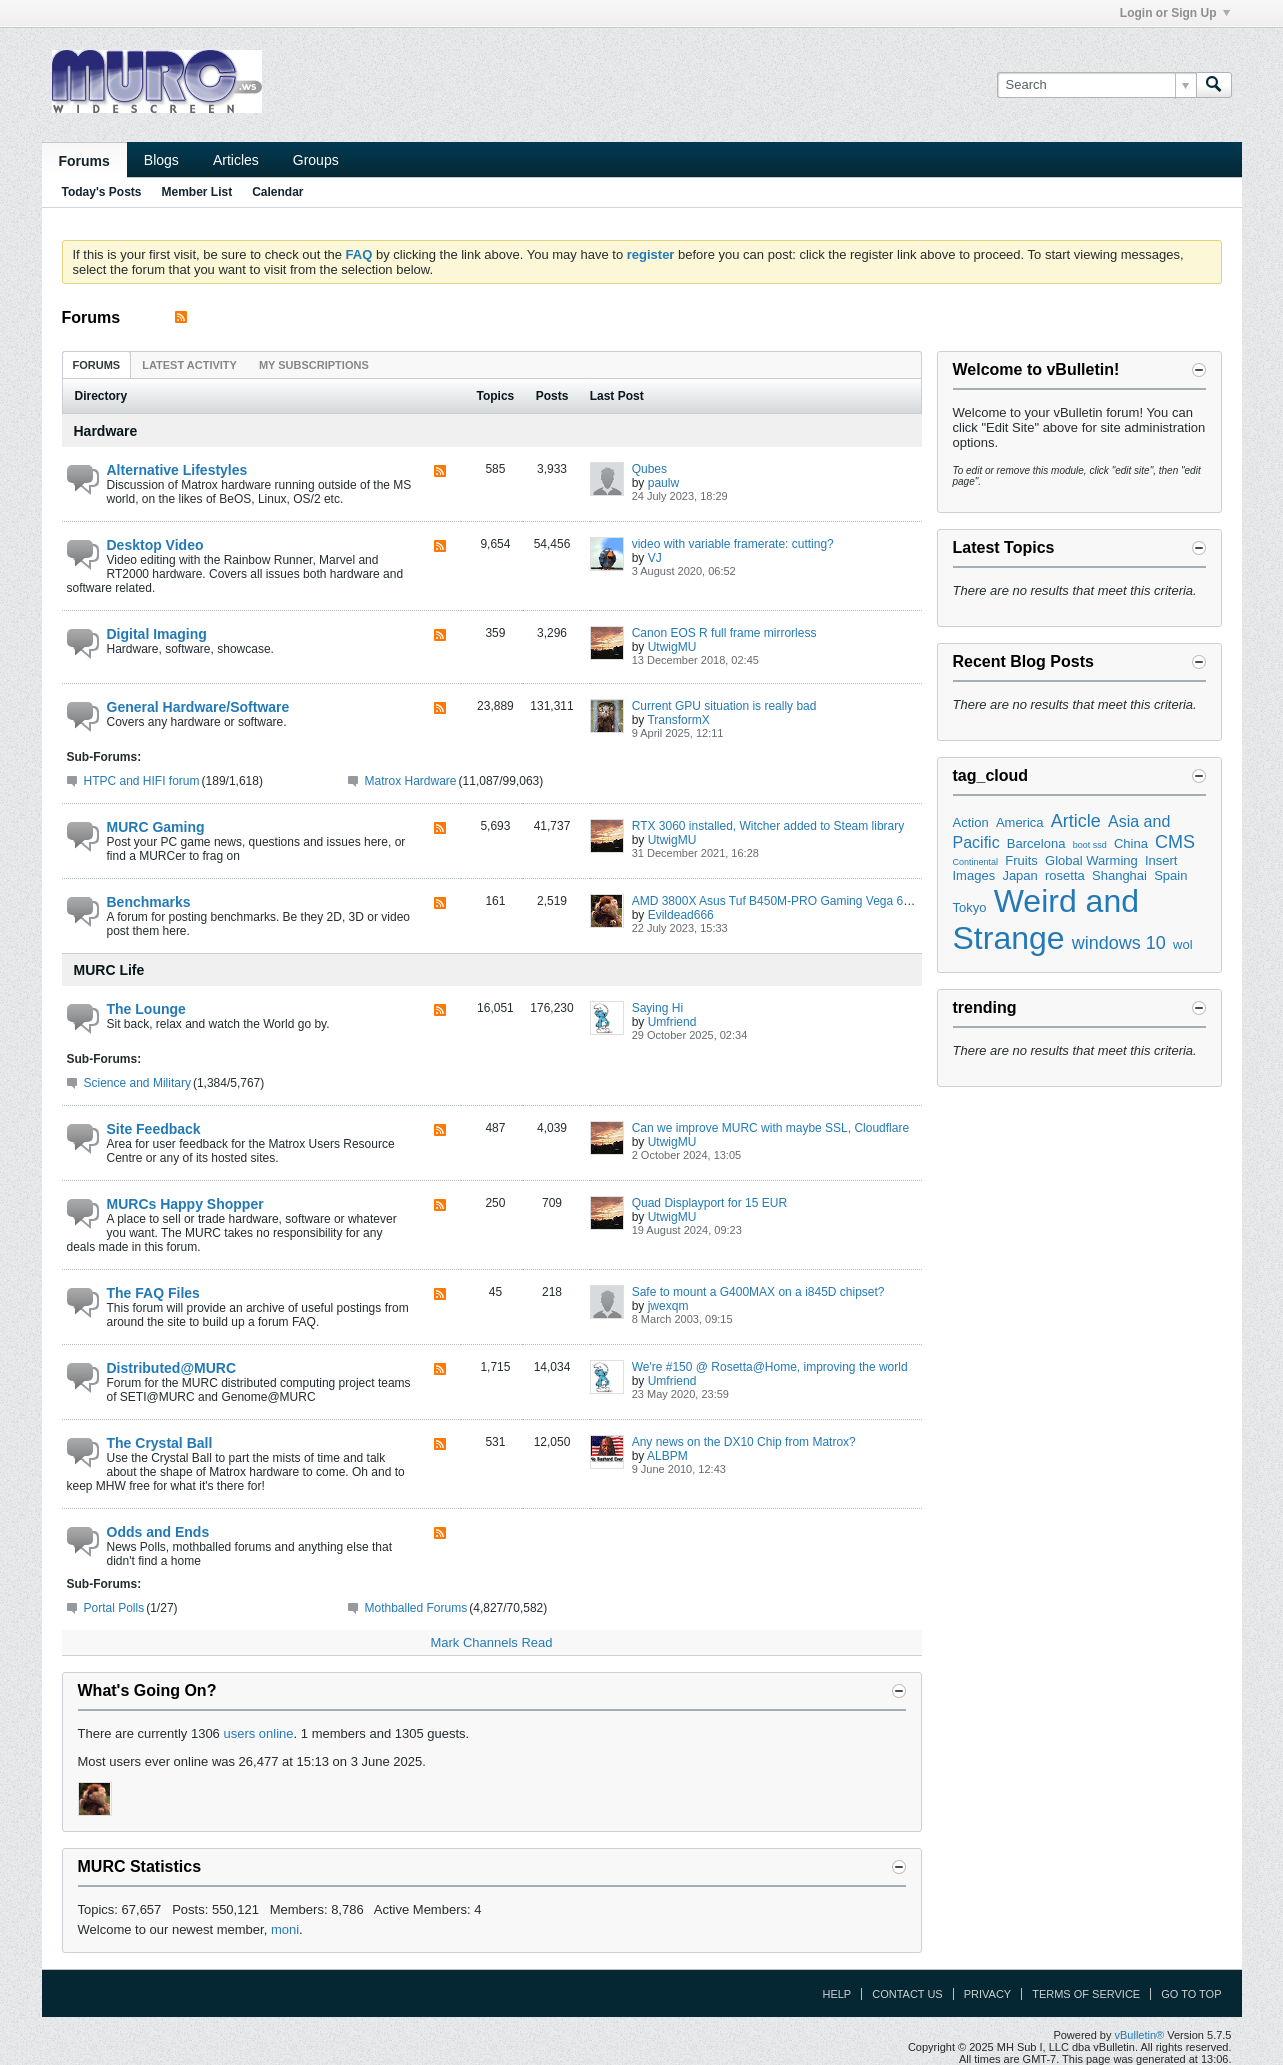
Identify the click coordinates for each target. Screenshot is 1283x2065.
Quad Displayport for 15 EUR (709, 1203)
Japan (1019, 875)
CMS (1175, 842)
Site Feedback (154, 1129)
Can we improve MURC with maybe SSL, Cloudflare (770, 1128)
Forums (84, 161)
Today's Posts (102, 192)
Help (836, 1994)
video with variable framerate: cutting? (733, 544)
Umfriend (672, 1022)
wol (1183, 944)
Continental (976, 862)
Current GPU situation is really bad (724, 706)
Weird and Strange (1046, 919)
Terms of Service (1086, 1994)
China (1131, 843)
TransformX (678, 720)
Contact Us (907, 1994)
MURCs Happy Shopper (185, 1204)
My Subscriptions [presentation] (314, 365)
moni (285, 1929)
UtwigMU (672, 647)
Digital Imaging (157, 634)
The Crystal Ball (160, 1443)
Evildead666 (681, 915)
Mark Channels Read (491, 1642)
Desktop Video (155, 545)
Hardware (106, 431)
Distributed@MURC (172, 1368)
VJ (655, 558)
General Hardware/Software (198, 707)
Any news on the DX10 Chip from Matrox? (744, 1442)
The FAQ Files (153, 1293)
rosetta (1065, 875)
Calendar (277, 192)
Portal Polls (114, 1608)
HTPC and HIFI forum (142, 781)
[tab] (97, 364)
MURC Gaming (156, 827)
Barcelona (1036, 843)
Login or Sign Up (1175, 13)
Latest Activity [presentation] (189, 365)
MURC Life (109, 970)
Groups (316, 160)
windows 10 (1119, 943)
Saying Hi (657, 1008)
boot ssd (1090, 845)
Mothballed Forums (416, 1608)
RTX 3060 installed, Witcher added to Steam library (768, 826)
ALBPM (667, 1456)
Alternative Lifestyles (177, 470)
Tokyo (970, 907)
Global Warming (1091, 860)
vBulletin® (1140, 2035)
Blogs (161, 160)
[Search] (1096, 85)
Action (971, 822)
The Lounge (146, 1009)
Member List (197, 192)
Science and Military (137, 1083)
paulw (663, 483)
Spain (1170, 875)
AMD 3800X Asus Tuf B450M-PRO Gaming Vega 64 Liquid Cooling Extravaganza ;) (854, 901)
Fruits (1021, 860)
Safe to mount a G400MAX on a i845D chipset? (758, 1292)
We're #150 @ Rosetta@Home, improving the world (770, 1367)
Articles (236, 160)
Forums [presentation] (97, 365)
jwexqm (668, 1306)
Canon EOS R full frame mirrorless (724, 633)
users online (258, 1733)
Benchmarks (149, 902)
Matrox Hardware (411, 781)
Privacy (987, 1994)
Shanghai (1119, 875)
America (1020, 822)
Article (1076, 821)
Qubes (649, 469)
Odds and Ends (158, 1532)
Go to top (1191, 1994)
